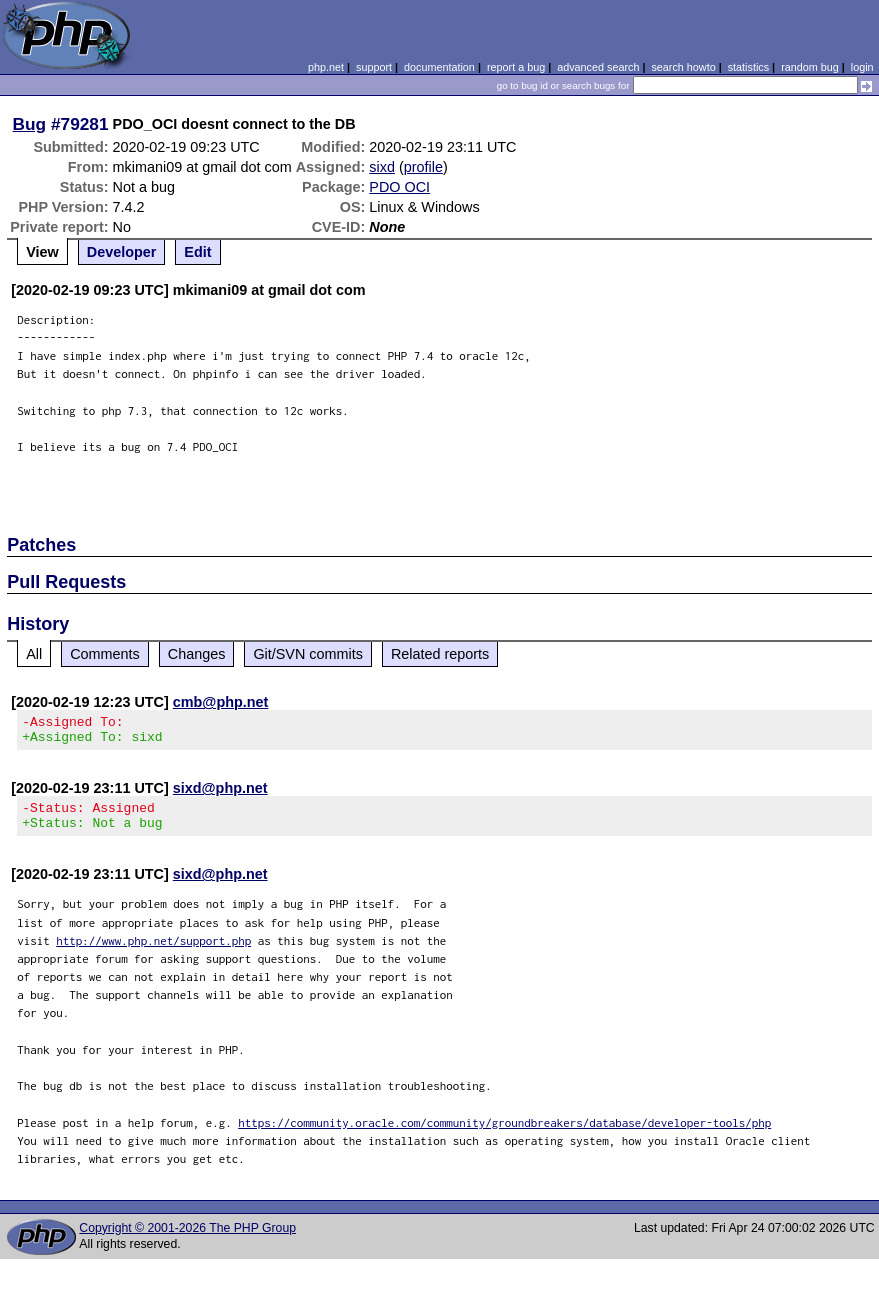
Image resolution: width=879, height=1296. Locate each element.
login (862, 67)
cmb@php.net (221, 702)
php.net (326, 67)
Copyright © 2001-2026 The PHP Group (187, 1240)
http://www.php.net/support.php (153, 952)
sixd (382, 167)
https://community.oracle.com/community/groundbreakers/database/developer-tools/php (504, 1134)
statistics (748, 67)
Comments (105, 654)
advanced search (598, 67)
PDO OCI (399, 187)
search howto (683, 67)
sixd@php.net (220, 794)
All (34, 654)
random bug (810, 67)
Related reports (440, 654)
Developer (122, 252)
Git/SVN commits (308, 654)
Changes (197, 654)
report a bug (516, 67)
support (374, 67)
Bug (30, 124)
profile (423, 167)
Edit (197, 252)
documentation (439, 67)
